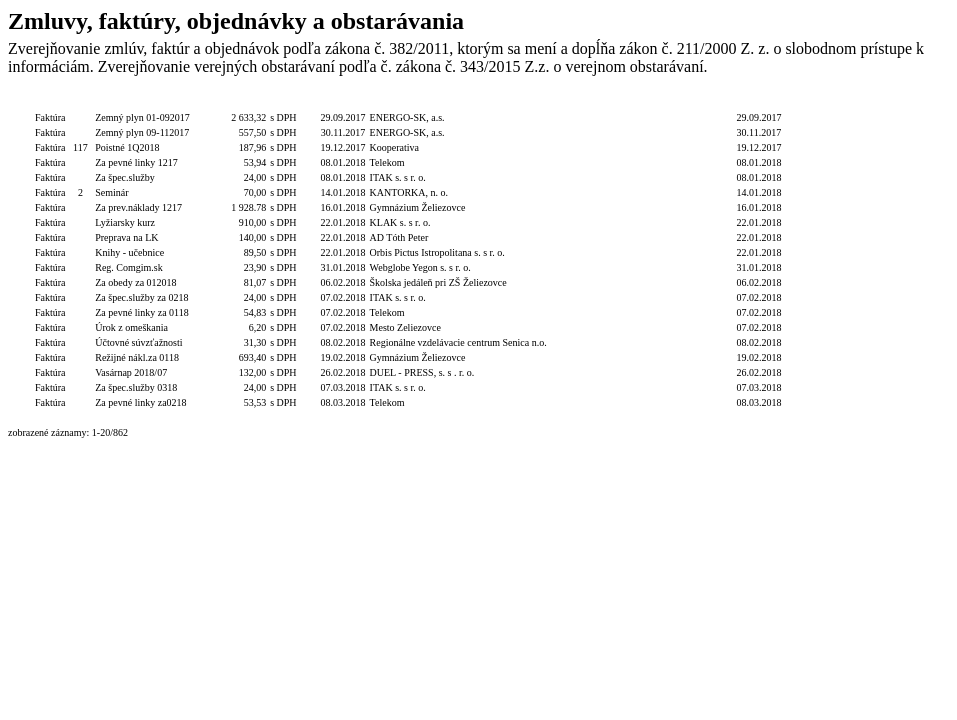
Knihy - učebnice (129, 252)
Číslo (81, 102)
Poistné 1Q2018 (127, 147)
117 (80, 147)
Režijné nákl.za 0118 (137, 357)
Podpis (565, 102)
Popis (142, 102)
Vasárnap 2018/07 (131, 372)
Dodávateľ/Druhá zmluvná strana (458, 102)
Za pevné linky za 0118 (142, 312)
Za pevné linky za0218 (140, 402)
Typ (50, 102)
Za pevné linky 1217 (136, 162)
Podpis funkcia (616, 102)
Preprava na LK (126, 237)
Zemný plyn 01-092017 (142, 117)
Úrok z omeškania (131, 327)
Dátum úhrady (682, 102)
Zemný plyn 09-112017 (142, 132)
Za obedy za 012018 (135, 282)
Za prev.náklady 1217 (138, 207)
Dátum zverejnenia (758, 102)
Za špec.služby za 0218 (141, 297)
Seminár (111, 192)
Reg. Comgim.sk (129, 267)
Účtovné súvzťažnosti (138, 342)
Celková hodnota (230, 102)
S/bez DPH (293, 102)
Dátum (342, 102)
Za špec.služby (124, 177)
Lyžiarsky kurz (125, 222)
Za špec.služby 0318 (136, 387)
